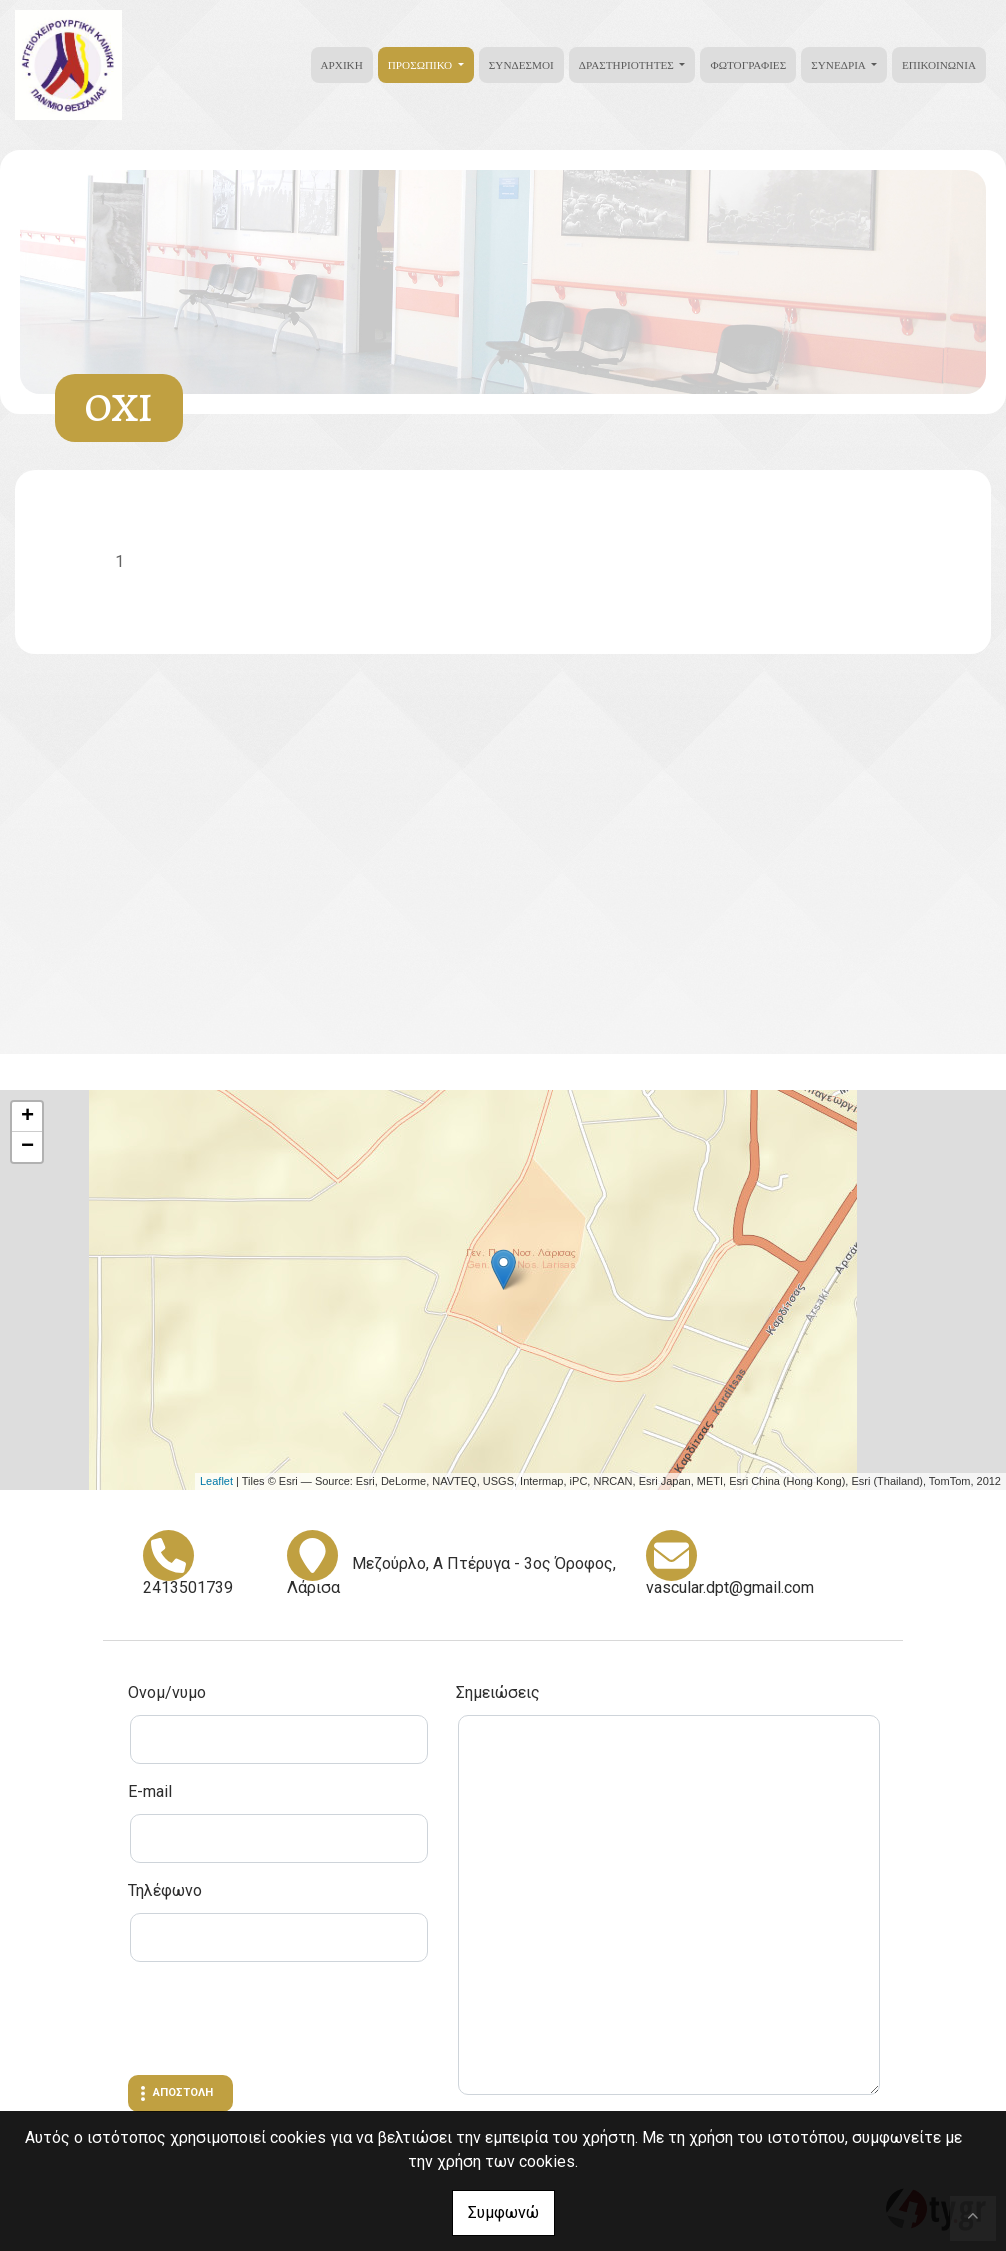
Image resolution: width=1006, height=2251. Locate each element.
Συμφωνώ (503, 2212)
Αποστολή (183, 2092)
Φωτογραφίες (748, 65)
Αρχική (342, 65)
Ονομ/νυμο (167, 1692)
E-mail (150, 1791)
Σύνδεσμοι (521, 65)
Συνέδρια (839, 65)
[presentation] (280, 2021)
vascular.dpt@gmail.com (730, 1587)
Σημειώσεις (498, 1692)
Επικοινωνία (939, 65)
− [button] (27, 1147)
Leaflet (216, 1481)
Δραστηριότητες (628, 65)
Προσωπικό (421, 65)
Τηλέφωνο (165, 1890)
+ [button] (27, 1117)
